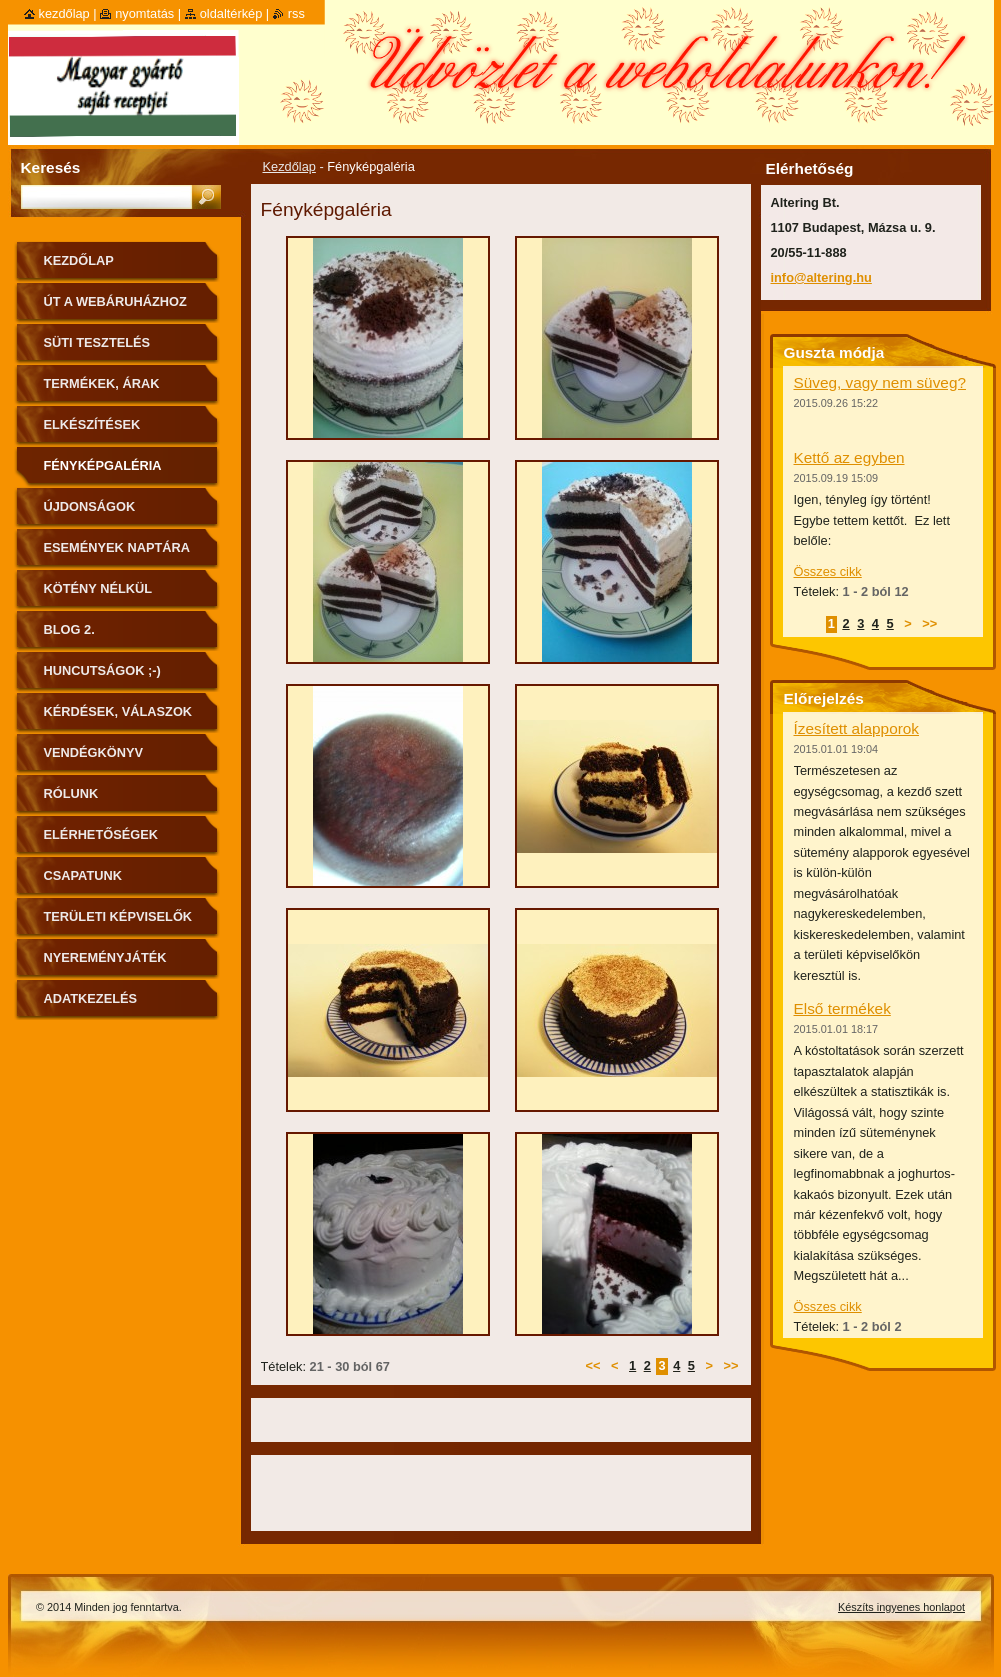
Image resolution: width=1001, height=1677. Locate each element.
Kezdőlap (289, 166)
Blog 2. (69, 629)
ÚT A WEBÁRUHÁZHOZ (115, 301)
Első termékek (842, 1008)
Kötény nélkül (98, 588)
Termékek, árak (102, 383)
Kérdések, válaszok (118, 711)
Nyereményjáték (105, 957)
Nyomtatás (144, 13)
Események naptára (117, 547)
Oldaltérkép (231, 13)
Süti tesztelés (97, 342)
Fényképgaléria (103, 465)
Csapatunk (83, 875)
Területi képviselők (118, 916)
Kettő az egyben (849, 457)
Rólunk (71, 793)
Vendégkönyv (94, 752)
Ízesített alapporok (857, 728)
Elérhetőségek (101, 834)
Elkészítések (92, 424)
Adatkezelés (91, 998)
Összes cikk (828, 571)
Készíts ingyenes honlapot (901, 1607)
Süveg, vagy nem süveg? (880, 382)
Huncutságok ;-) (102, 670)
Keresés (51, 167)
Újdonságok (90, 506)
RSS (296, 13)
